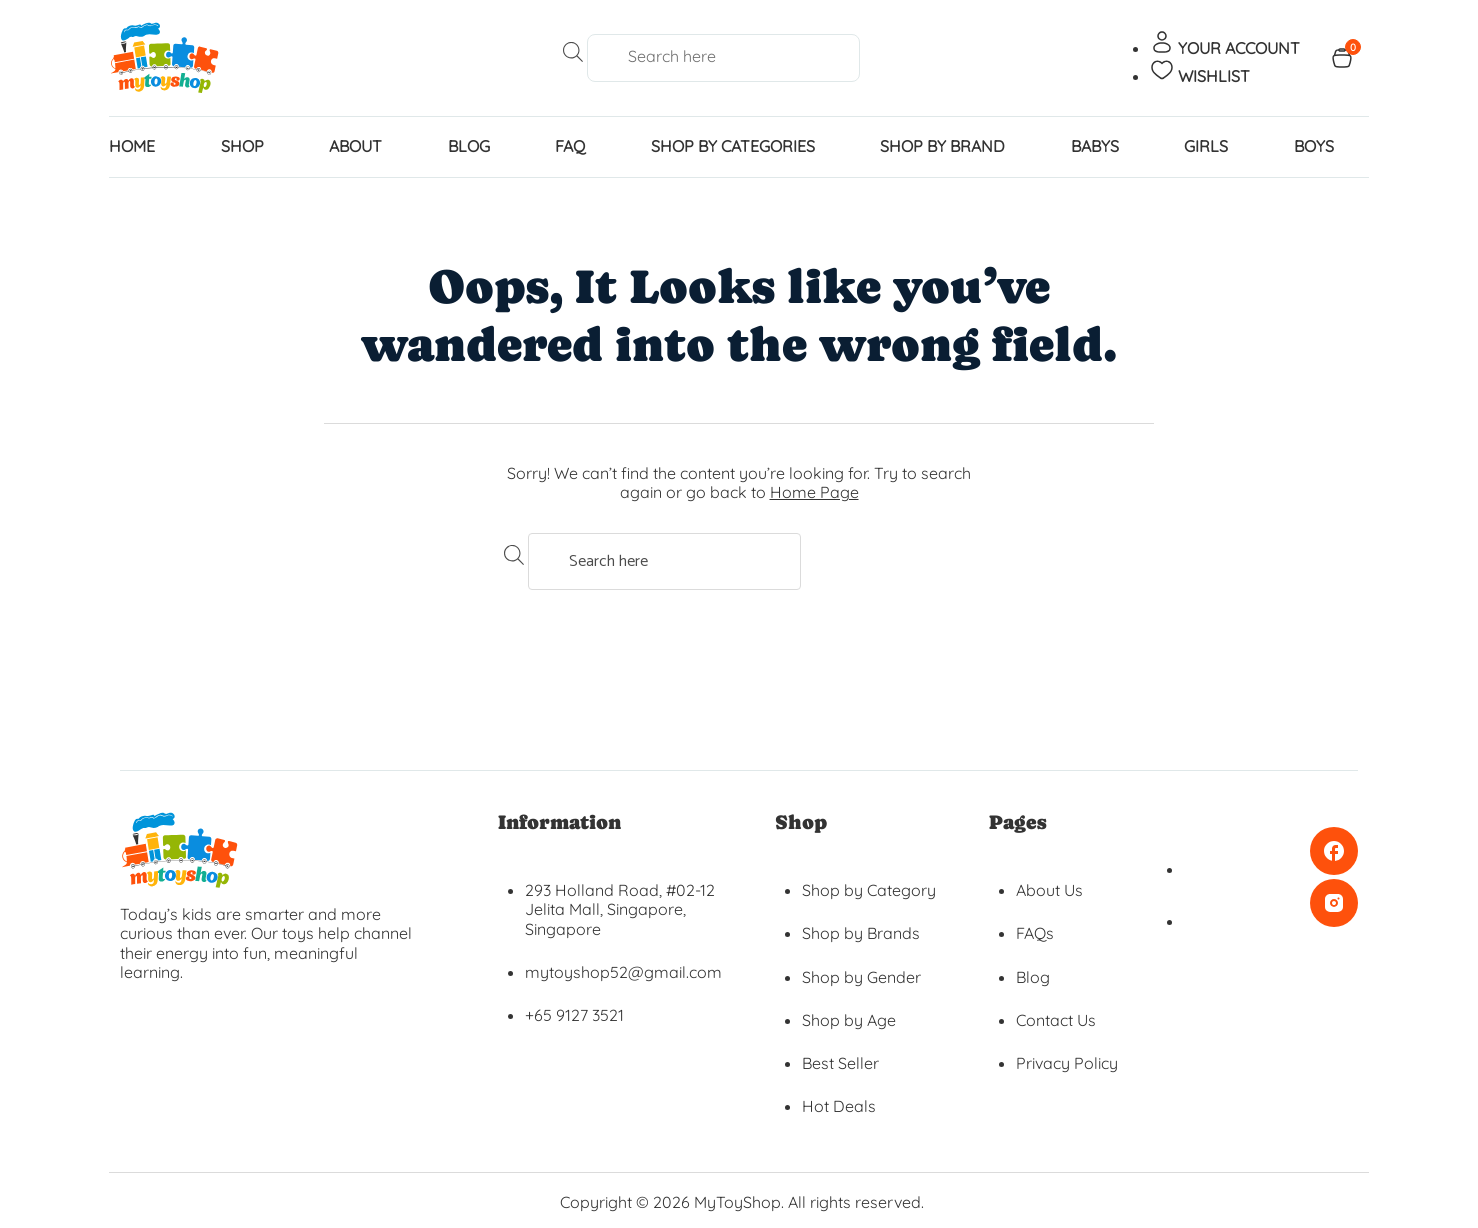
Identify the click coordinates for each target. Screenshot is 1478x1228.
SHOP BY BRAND (942, 146)
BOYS (1314, 146)
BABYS (1095, 146)
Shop (242, 146)
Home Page (814, 492)
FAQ (570, 146)
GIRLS (1206, 146)
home (132, 146)
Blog (469, 146)
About (355, 146)
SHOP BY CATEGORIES (733, 146)
